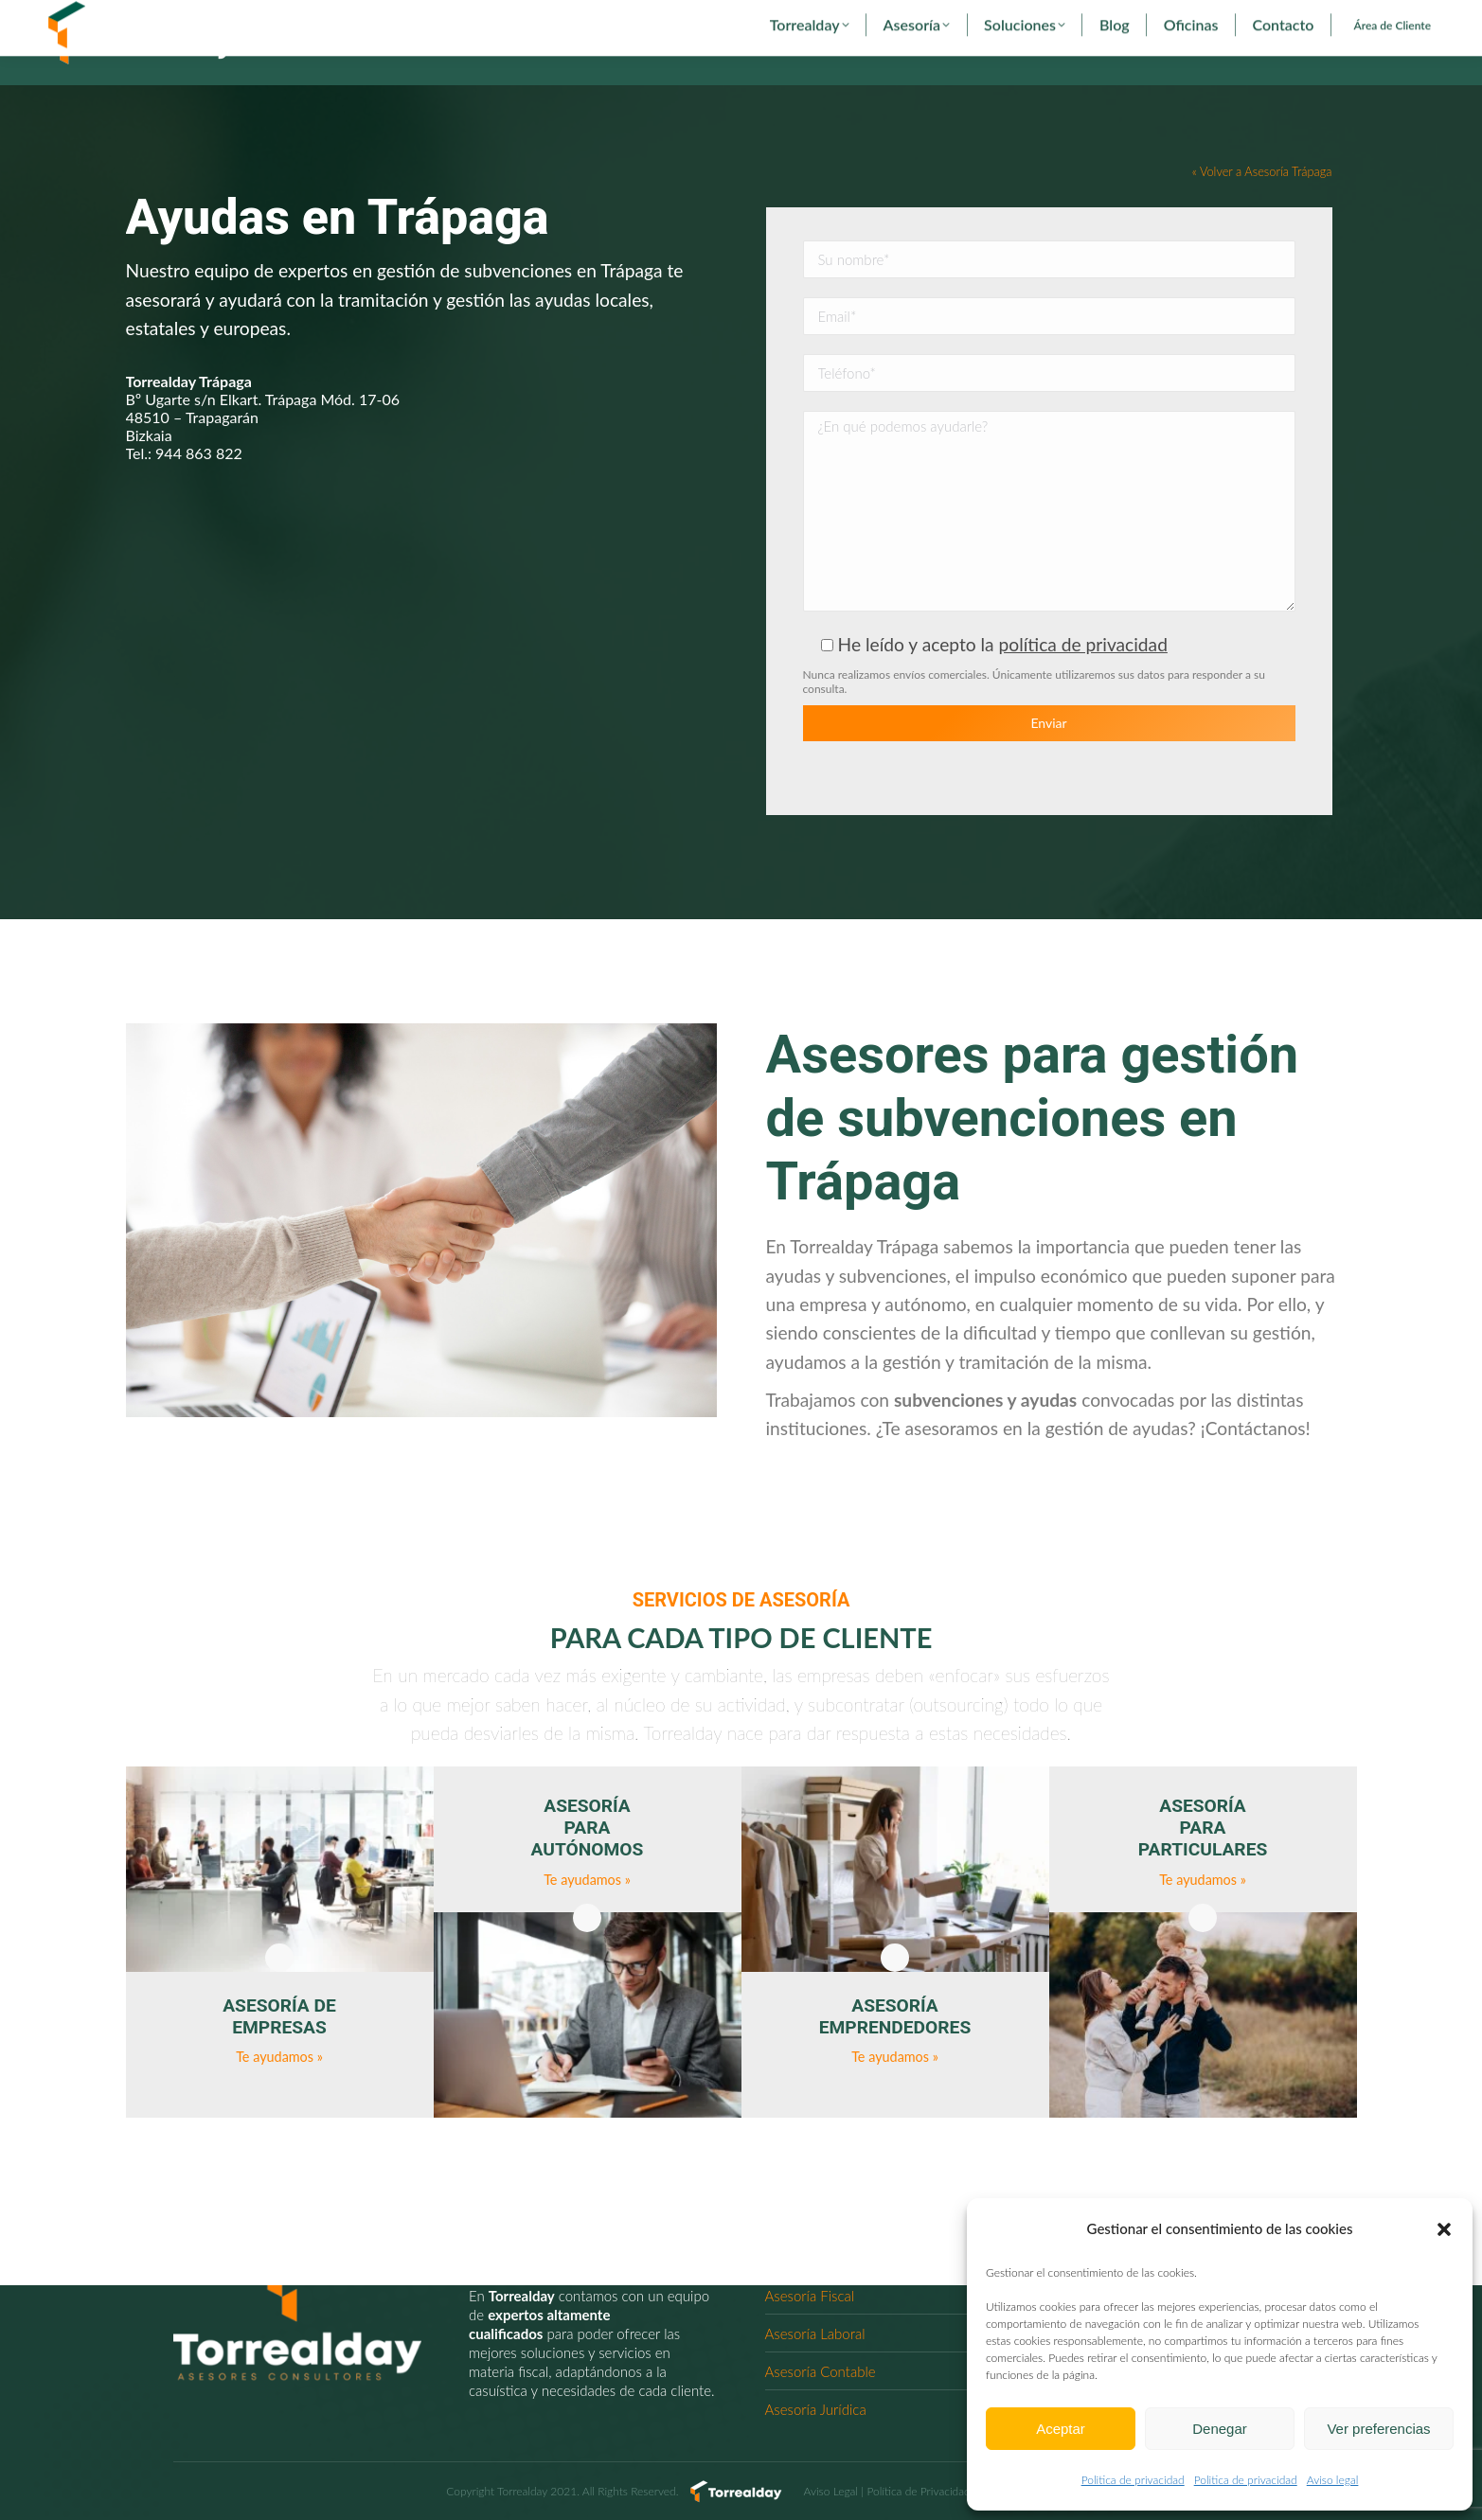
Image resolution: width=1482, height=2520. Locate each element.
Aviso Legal (831, 2491)
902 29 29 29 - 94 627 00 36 (131, 17)
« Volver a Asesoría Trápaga (1262, 206)
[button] (1444, 2229)
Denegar (1219, 2429)
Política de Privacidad (918, 2491)
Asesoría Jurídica (815, 2409)
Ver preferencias (1378, 2429)
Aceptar (1060, 2429)
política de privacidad (1083, 679)
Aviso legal (1333, 2480)
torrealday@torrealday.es (301, 17)
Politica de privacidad (1133, 2480)
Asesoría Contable (820, 2371)
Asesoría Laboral (815, 2333)
